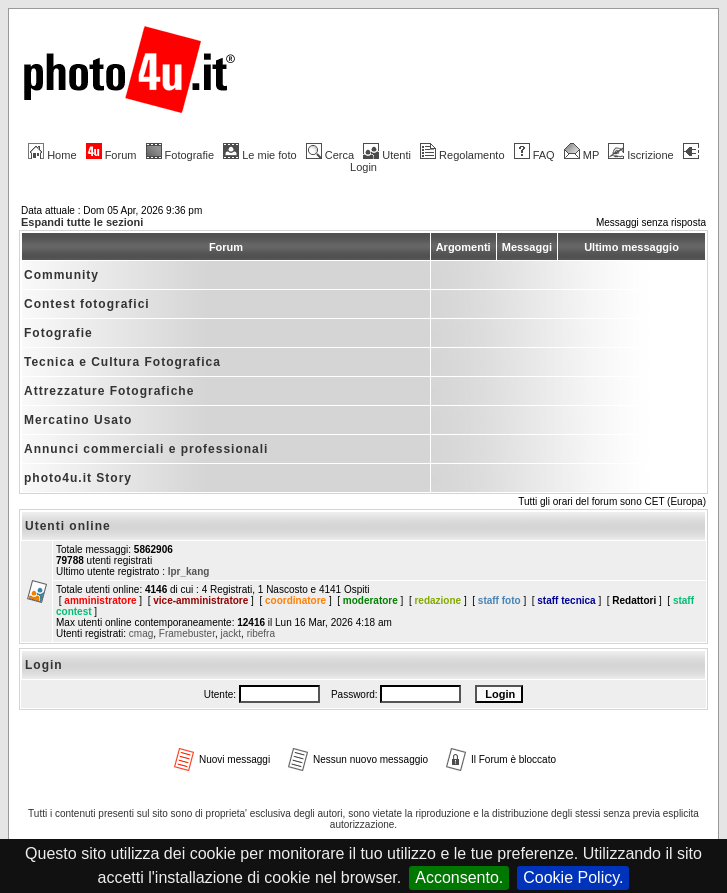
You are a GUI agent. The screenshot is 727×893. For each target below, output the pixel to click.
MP (581, 155)
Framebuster (187, 633)
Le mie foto (259, 155)
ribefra (261, 633)
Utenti (387, 155)
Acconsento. (459, 877)
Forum (111, 155)
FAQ (534, 155)
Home (52, 155)
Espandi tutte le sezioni (82, 222)
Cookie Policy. (573, 877)
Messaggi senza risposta (651, 222)
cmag (141, 633)
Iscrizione (640, 155)
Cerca (330, 155)
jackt (231, 633)
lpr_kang (189, 571)
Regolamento (462, 155)
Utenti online (68, 526)
